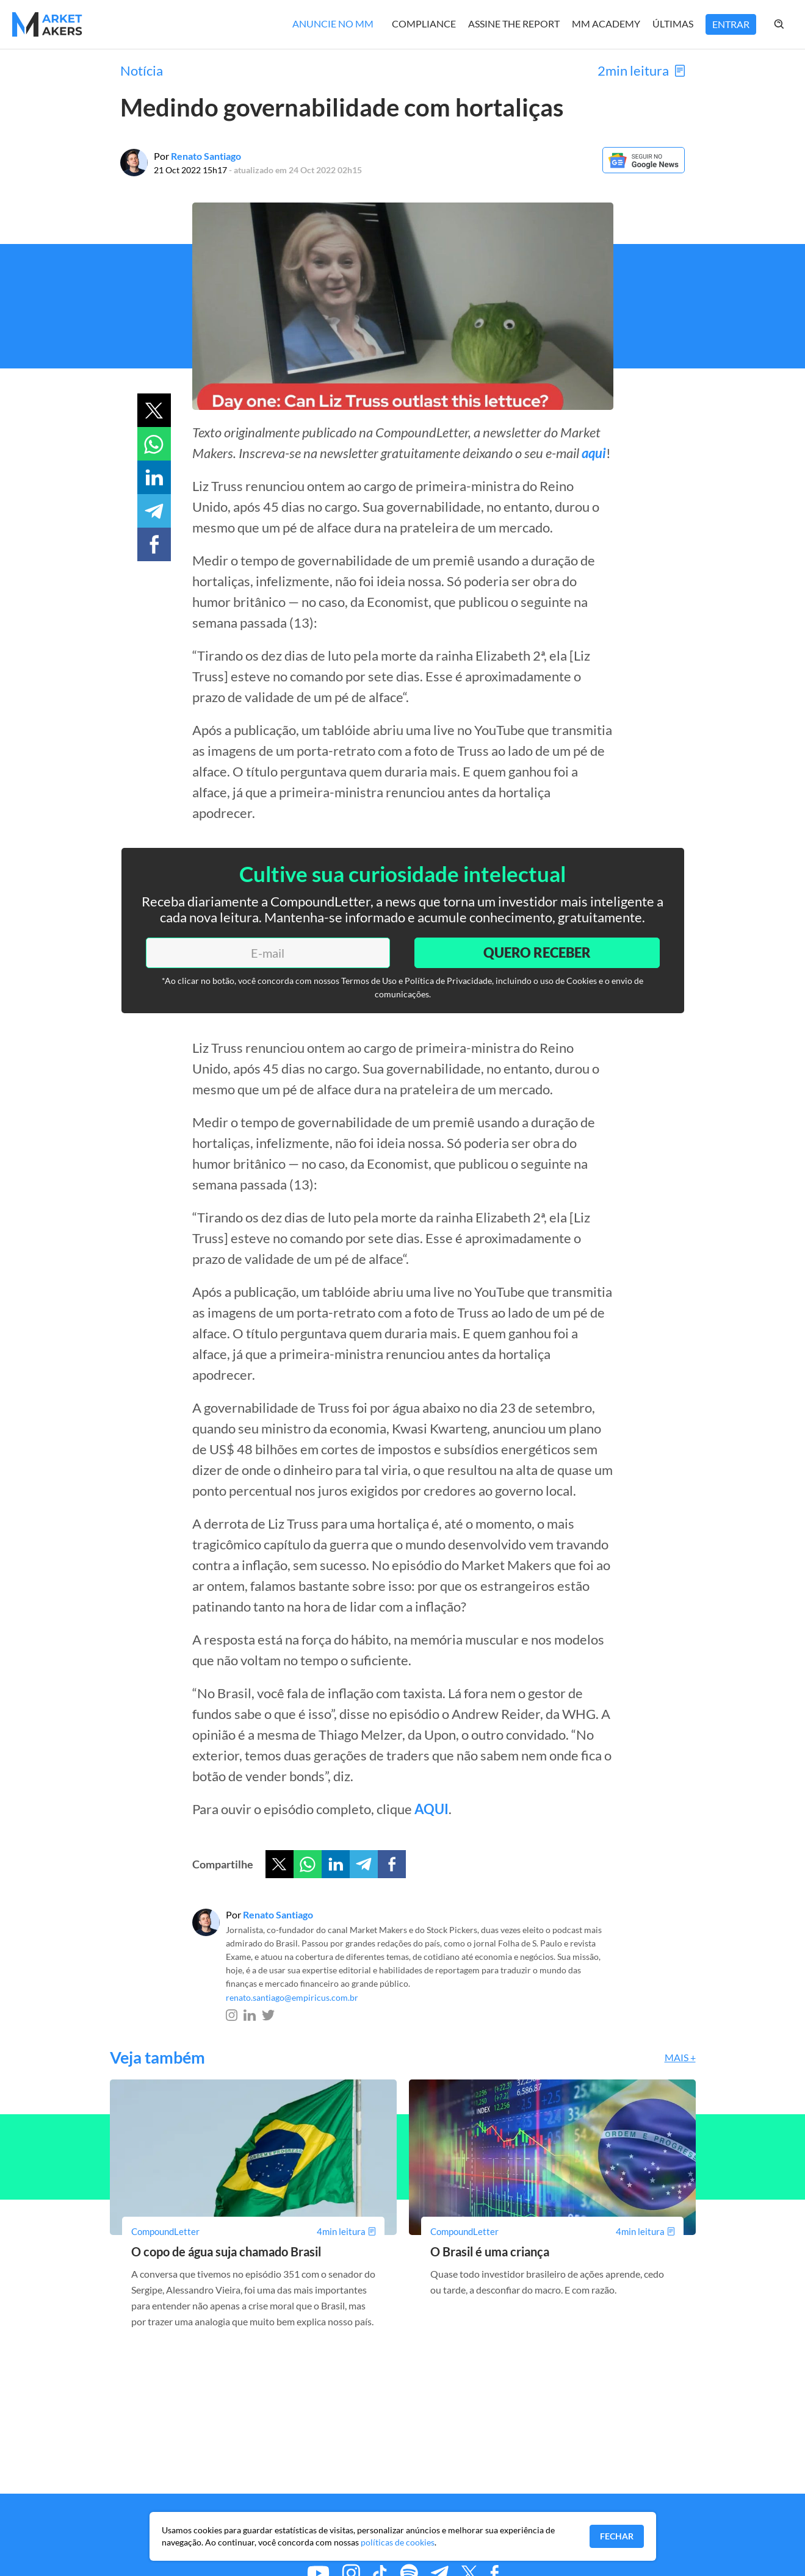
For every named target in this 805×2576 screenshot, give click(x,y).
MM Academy (606, 23)
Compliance (424, 23)
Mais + (680, 2057)
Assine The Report (514, 23)
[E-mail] (268, 953)
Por (197, 156)
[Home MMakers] (47, 24)
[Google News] (643, 169)
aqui (594, 453)
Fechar (617, 2536)
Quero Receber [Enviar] (537, 952)
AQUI (431, 1809)
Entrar (730, 24)
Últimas (672, 23)
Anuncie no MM (333, 23)
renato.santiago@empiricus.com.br (292, 1997)
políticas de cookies (398, 2542)
